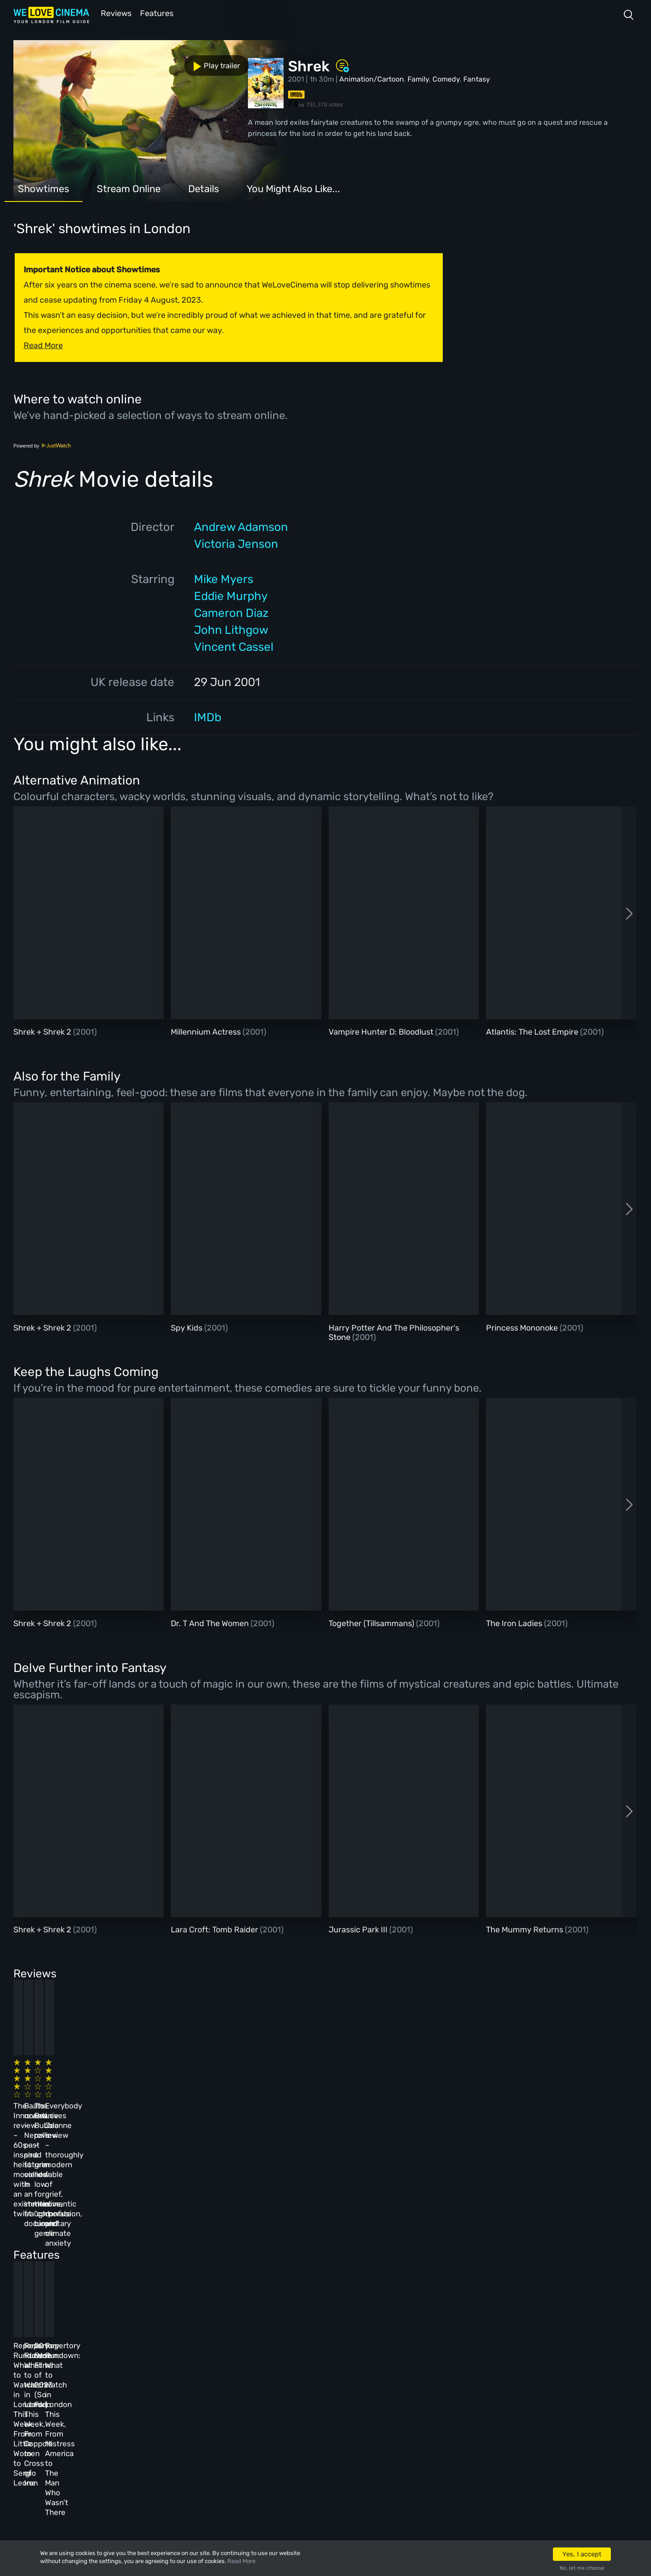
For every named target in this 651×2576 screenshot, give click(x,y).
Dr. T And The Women (211, 1622)
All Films (105, 2410)
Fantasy (476, 78)
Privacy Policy (245, 2434)
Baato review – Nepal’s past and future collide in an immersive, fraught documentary (216, 2092)
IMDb (207, 716)
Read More (241, 2561)
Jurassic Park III (359, 1929)
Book (98, 2386)
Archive (233, 2386)
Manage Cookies (247, 2458)
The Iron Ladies (515, 1622)
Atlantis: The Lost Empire (533, 1031)
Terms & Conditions (254, 2410)
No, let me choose (582, 2568)
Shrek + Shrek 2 (43, 1031)
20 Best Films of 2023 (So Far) (360, 2240)
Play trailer (52, 61)
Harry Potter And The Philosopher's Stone (394, 1332)
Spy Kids (187, 1327)
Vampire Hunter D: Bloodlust (382, 1031)
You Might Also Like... (293, 188)
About (230, 2362)
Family (418, 78)
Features (158, 12)
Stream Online (129, 188)
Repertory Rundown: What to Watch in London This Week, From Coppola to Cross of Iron (222, 2250)
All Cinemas (172, 2362)
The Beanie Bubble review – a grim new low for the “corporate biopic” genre (367, 2092)
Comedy (446, 78)
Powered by (42, 445)
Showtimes (43, 188)
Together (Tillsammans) (372, 1622)
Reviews (114, 12)
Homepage (106, 2362)
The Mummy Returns (525, 1929)
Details (203, 188)
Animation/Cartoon (371, 78)
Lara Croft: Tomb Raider (215, 1929)
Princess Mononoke (523, 1327)
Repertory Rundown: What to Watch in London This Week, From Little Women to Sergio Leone (75, 2250)
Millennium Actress (207, 1031)
